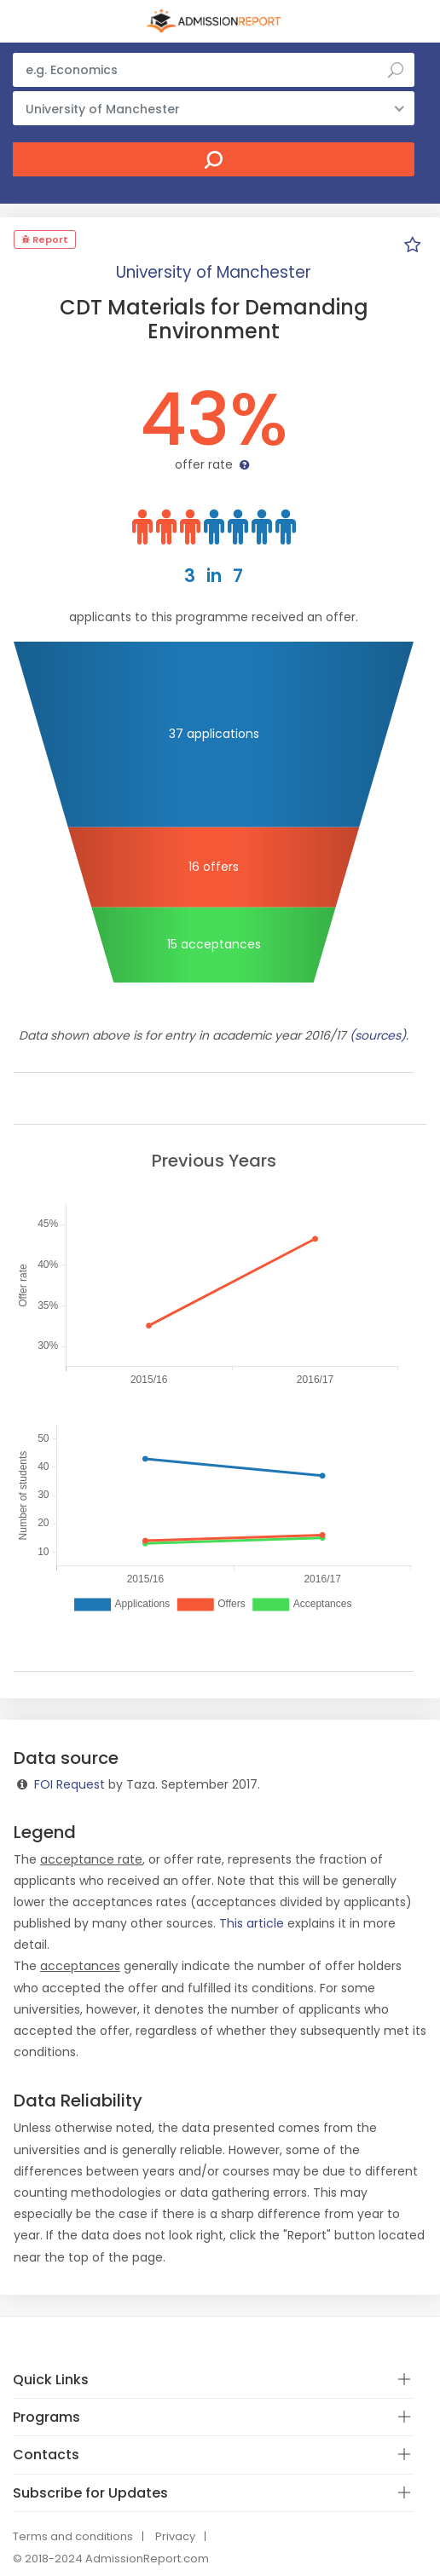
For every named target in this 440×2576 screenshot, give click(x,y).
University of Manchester (213, 272)
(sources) (378, 1035)
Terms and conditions (73, 2536)
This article (251, 1923)
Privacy (175, 2536)
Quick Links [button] (51, 2379)
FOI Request (69, 1784)
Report (44, 239)
